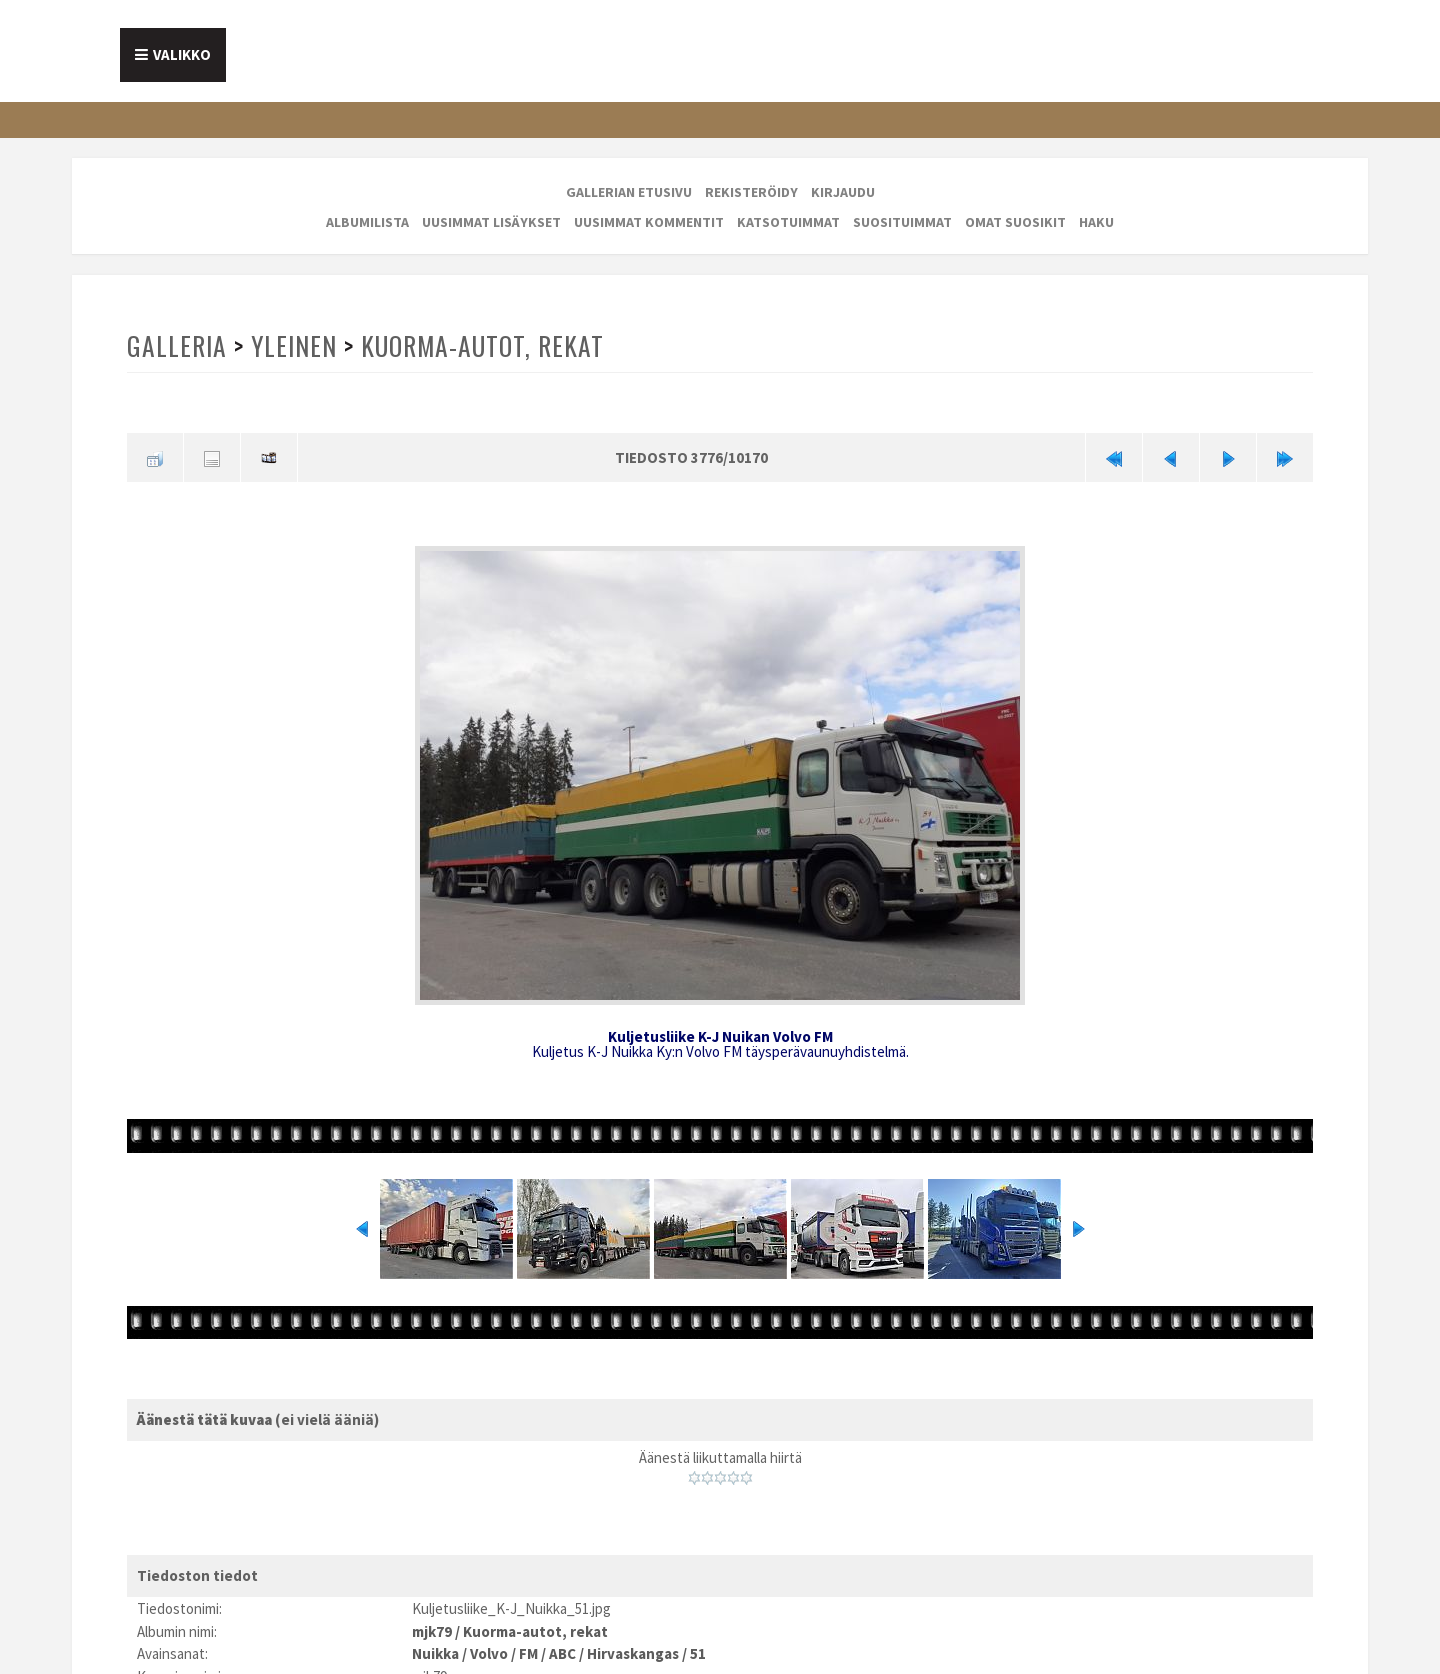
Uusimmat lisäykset (491, 222)
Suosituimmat (902, 222)
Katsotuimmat (788, 222)
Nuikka (435, 1653)
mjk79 (432, 1631)
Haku (1096, 222)
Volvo (489, 1653)
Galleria (177, 345)
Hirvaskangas (633, 1653)
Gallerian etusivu (629, 192)
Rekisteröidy (751, 192)
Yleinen (294, 345)
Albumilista (367, 222)
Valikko (182, 54)
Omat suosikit (1015, 222)
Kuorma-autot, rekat (482, 345)
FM (528, 1653)
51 (698, 1653)
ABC (562, 1653)
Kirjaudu (843, 192)
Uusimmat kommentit (649, 222)
